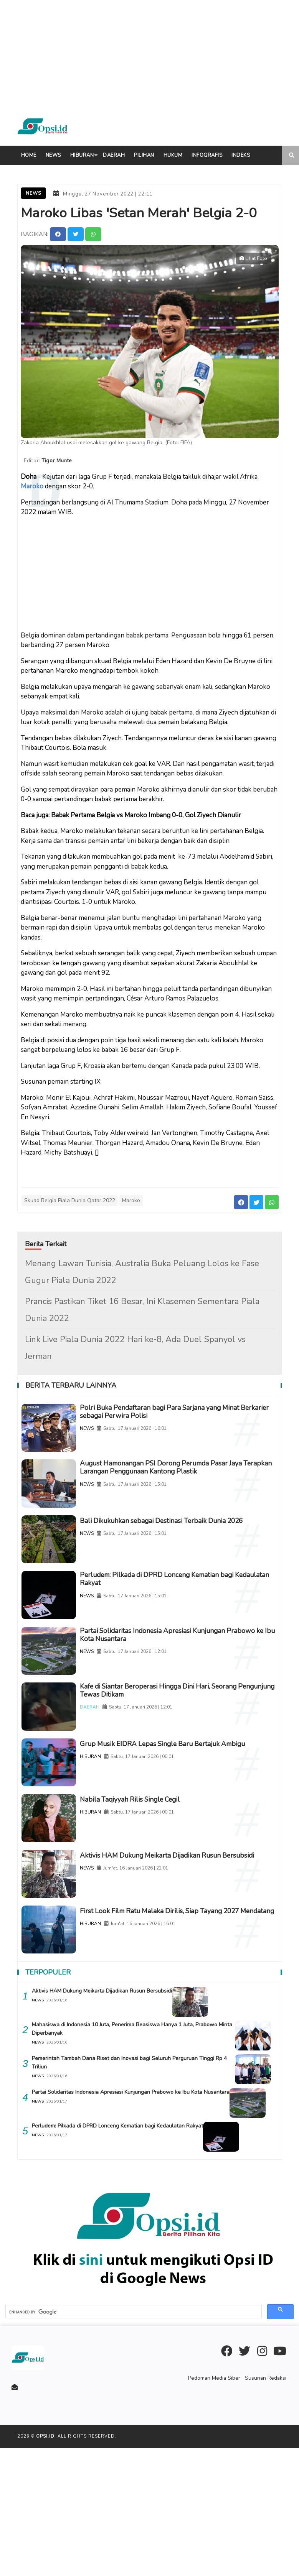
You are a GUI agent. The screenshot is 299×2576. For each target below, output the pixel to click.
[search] (132, 2440)
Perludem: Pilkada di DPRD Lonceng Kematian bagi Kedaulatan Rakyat (171, 1617)
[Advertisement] (147, 53)
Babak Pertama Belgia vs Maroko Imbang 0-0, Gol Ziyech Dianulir (146, 810)
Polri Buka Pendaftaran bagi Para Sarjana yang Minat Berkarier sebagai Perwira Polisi (189, 1410)
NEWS (109, 1427)
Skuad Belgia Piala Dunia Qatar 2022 (69, 1196)
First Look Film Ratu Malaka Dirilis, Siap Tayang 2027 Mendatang (176, 2031)
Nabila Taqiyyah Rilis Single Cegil (165, 1888)
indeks (240, 155)
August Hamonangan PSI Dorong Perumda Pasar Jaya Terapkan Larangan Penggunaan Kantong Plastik (184, 1484)
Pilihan (144, 155)
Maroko (32, 482)
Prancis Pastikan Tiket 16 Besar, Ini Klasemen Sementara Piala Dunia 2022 (142, 1305)
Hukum (173, 155)
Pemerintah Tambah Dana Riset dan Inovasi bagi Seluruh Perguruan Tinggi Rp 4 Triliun (129, 2191)
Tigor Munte (61, 458)
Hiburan (82, 155)
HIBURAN (113, 1841)
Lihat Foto (253, 256)
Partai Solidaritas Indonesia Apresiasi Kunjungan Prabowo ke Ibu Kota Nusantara (184, 1686)
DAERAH (112, 1772)
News (53, 155)
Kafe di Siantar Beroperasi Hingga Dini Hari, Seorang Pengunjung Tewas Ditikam (183, 1755)
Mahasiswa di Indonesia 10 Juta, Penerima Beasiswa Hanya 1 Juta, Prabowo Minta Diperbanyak (124, 2157)
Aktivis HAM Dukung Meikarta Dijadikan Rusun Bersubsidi (177, 1962)
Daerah (114, 155)
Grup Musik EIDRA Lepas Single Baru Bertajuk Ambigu (173, 1824)
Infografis (207, 155)
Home (28, 155)
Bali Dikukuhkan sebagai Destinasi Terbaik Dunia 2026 (180, 1548)
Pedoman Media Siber (218, 2506)
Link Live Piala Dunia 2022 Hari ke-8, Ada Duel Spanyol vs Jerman (135, 1343)
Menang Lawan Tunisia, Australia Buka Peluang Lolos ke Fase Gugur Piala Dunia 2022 (142, 1268)
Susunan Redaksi (267, 2506)
